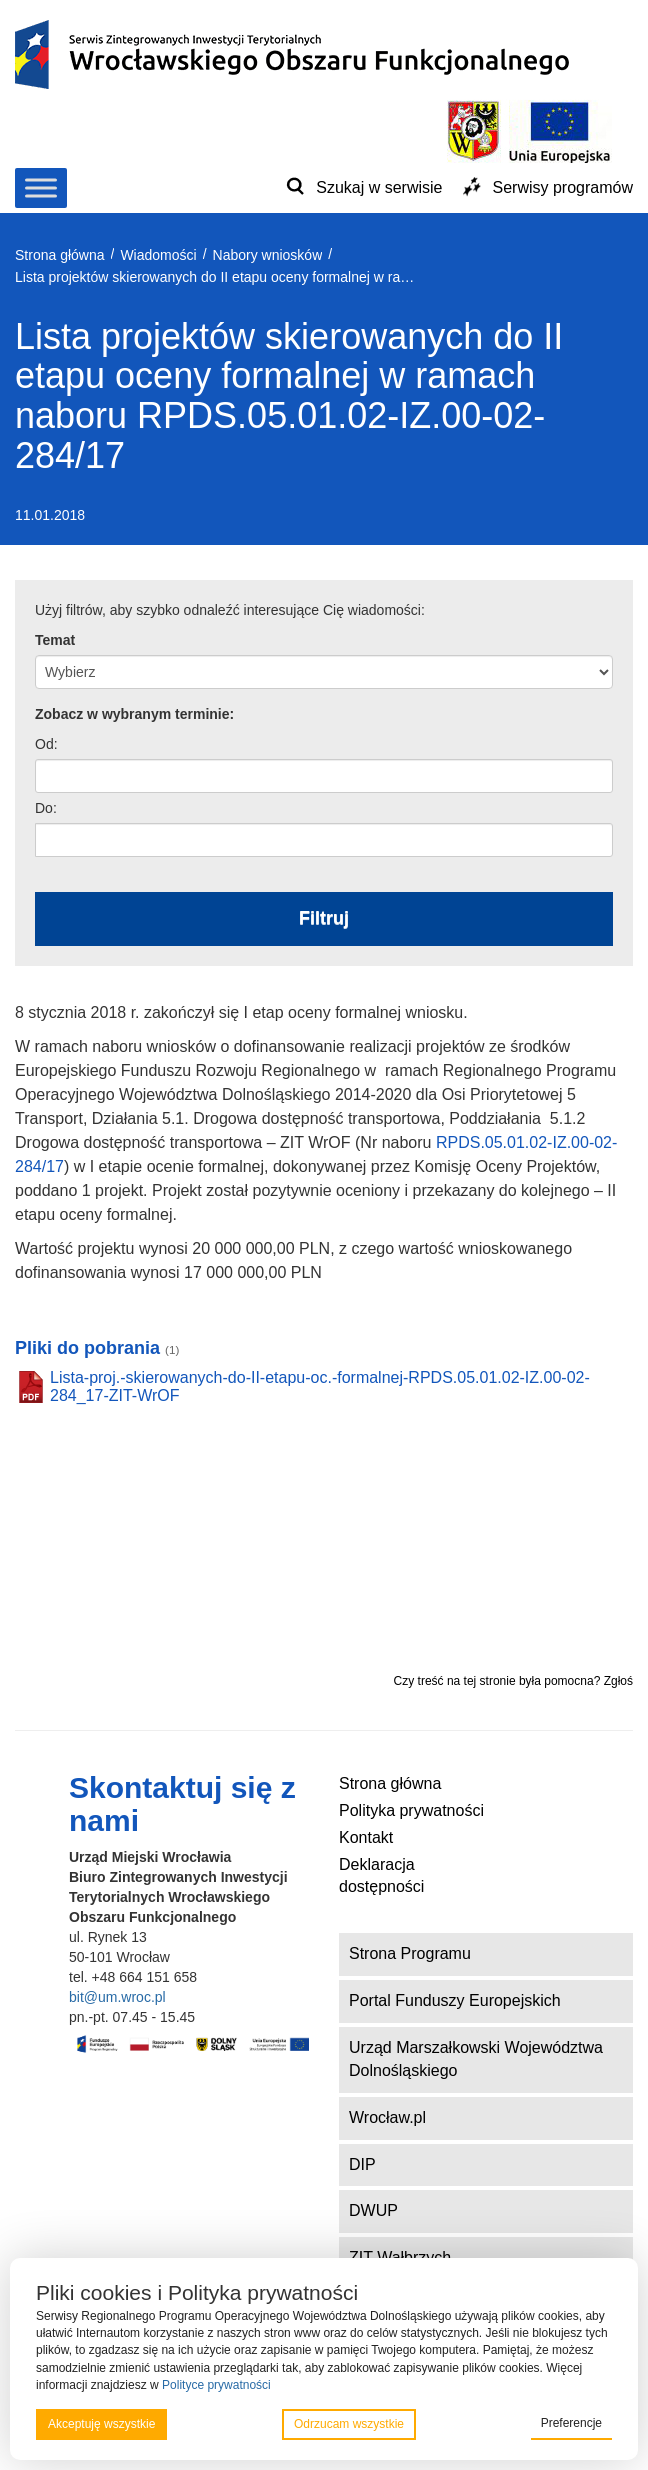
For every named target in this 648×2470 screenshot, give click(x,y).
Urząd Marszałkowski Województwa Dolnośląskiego (476, 2059)
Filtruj (324, 918)
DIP (362, 2164)
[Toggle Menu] (41, 187)
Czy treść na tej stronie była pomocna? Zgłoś (513, 1681)
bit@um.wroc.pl (117, 1997)
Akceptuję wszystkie (101, 2424)
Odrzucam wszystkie (349, 2424)
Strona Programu (410, 1953)
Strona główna (390, 1783)
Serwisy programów (563, 187)
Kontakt (366, 1837)
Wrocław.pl (387, 2117)
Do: (46, 808)
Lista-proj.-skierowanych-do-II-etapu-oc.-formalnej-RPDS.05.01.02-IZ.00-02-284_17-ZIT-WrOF (320, 1386)
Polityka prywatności (411, 1810)
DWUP (373, 2210)
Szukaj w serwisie (379, 187)
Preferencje (571, 2423)
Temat (55, 640)
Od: (46, 744)
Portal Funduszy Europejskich (455, 2000)
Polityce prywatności (216, 2385)
